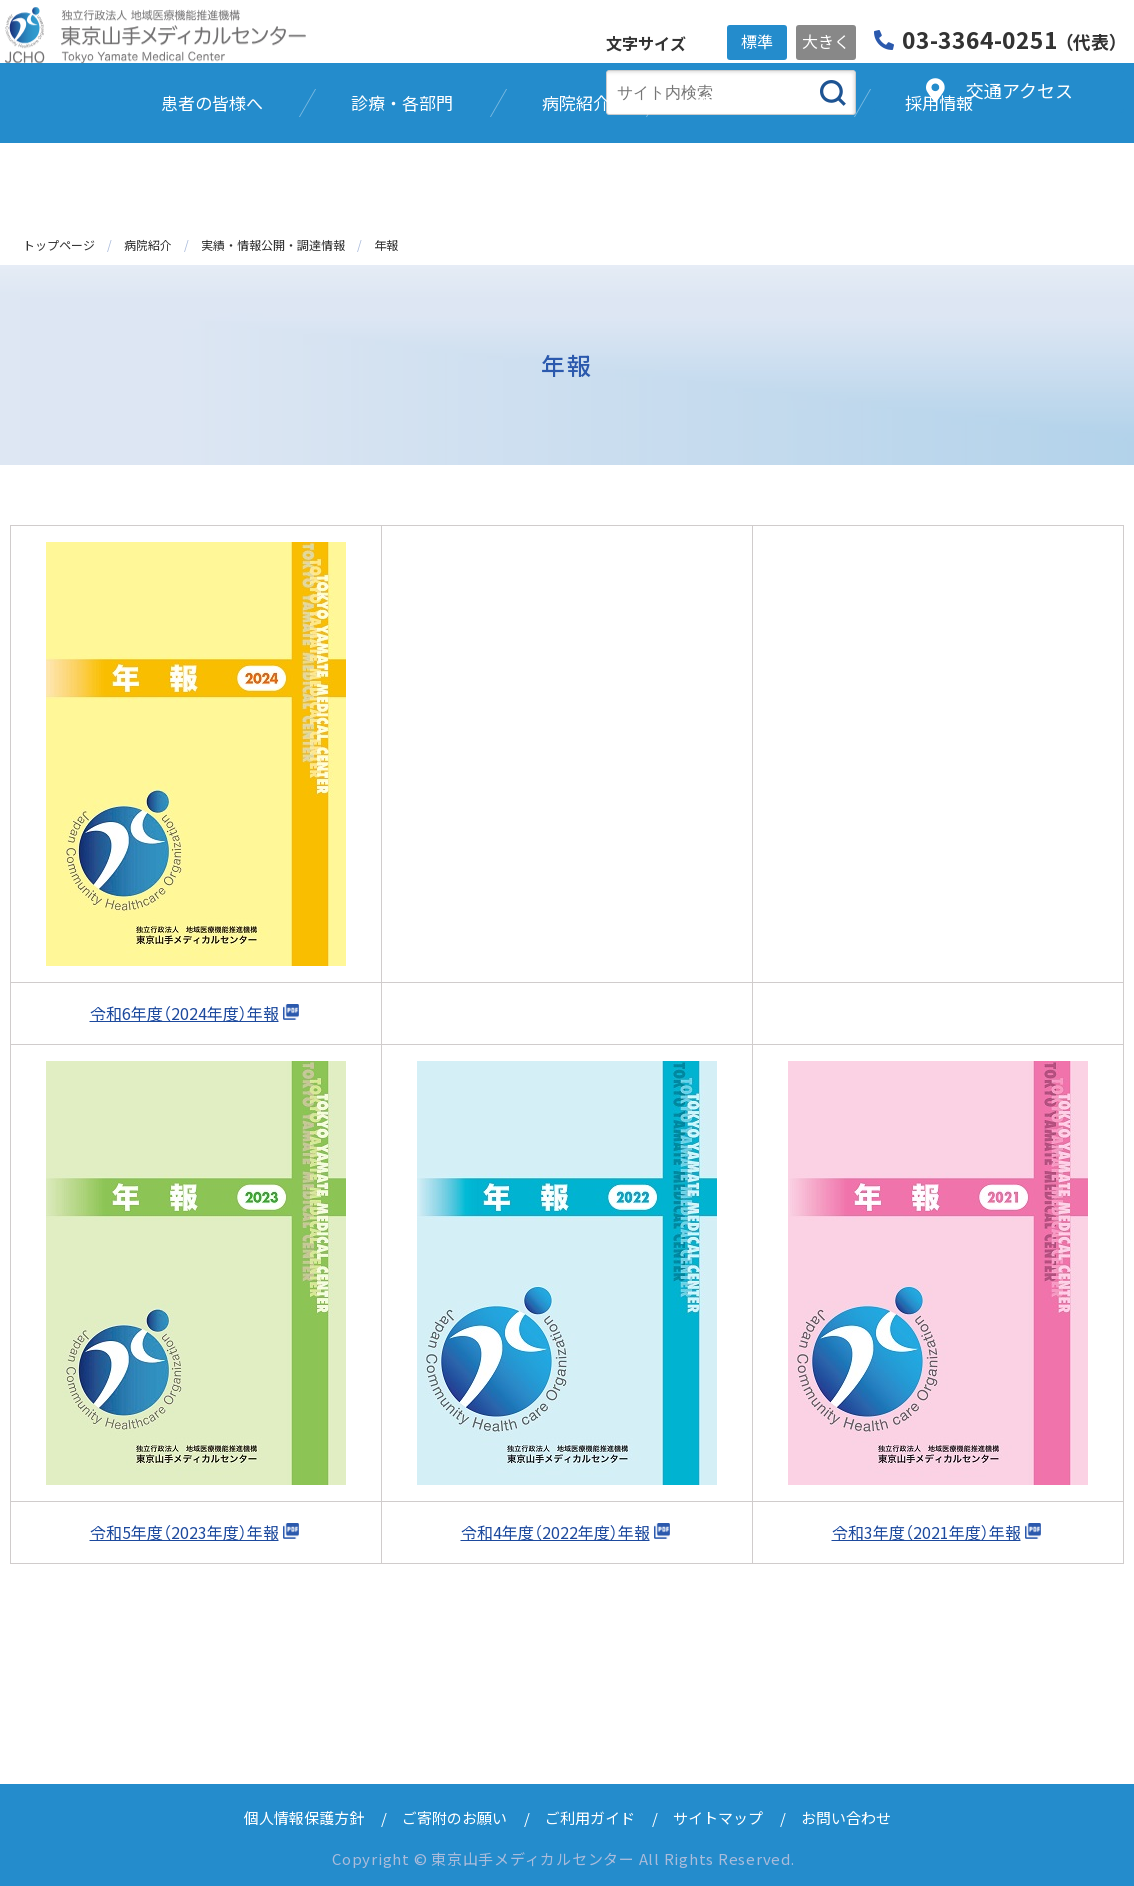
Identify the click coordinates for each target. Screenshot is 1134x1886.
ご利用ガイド (590, 1817)
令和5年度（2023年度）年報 (184, 1532)
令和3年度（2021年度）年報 (926, 1532)
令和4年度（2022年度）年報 (555, 1532)
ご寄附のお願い (454, 1817)
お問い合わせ (846, 1817)
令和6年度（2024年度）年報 (184, 1013)
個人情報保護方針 (304, 1817)
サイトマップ (718, 1817)
